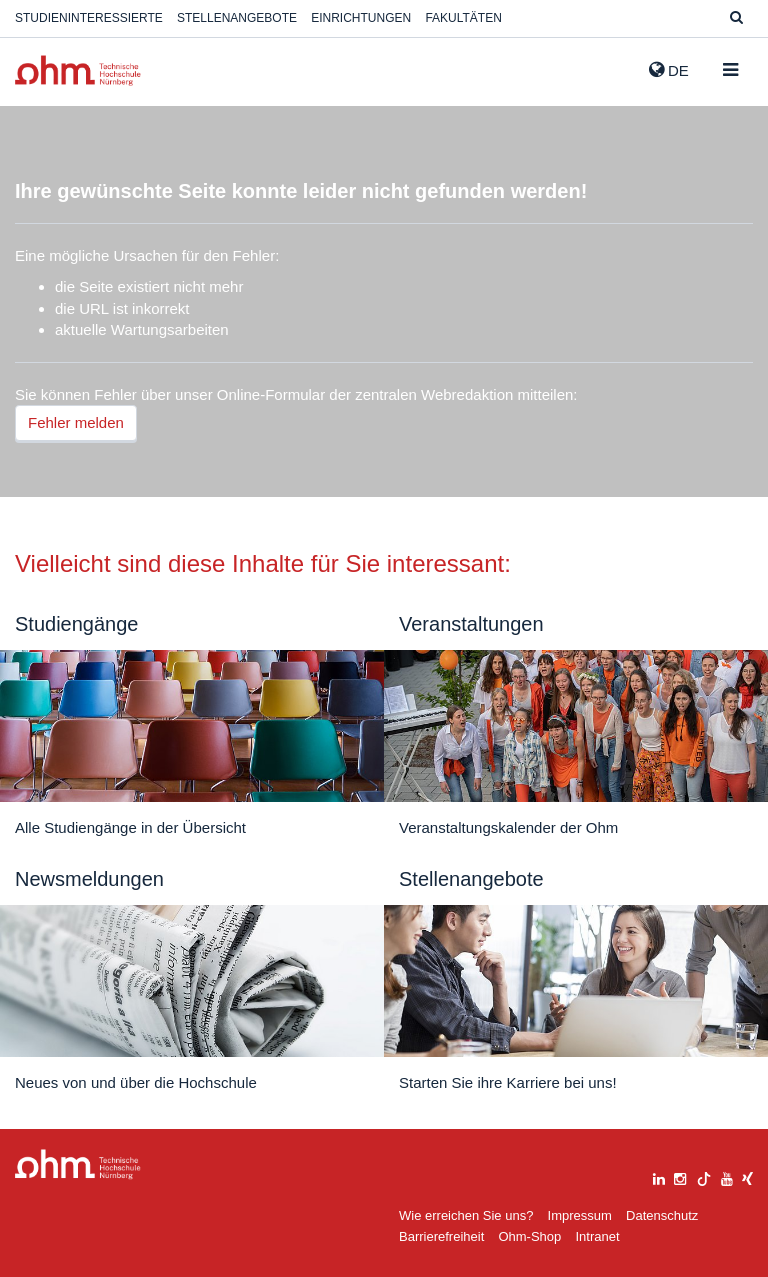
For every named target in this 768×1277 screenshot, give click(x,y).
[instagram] (680, 1176)
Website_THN (78, 70)
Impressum (580, 1215)
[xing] (747, 1176)
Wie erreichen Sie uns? (466, 1215)
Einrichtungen (361, 18)
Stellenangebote (237, 18)
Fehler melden (76, 422)
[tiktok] (704, 1176)
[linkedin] (659, 1176)
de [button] (669, 70)
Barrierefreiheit (441, 1236)
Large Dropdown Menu (78, 1164)
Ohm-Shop (529, 1236)
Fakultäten (463, 18)
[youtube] (727, 1176)
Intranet (597, 1236)
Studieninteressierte (89, 18)
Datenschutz (662, 1215)
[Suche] (736, 18)
